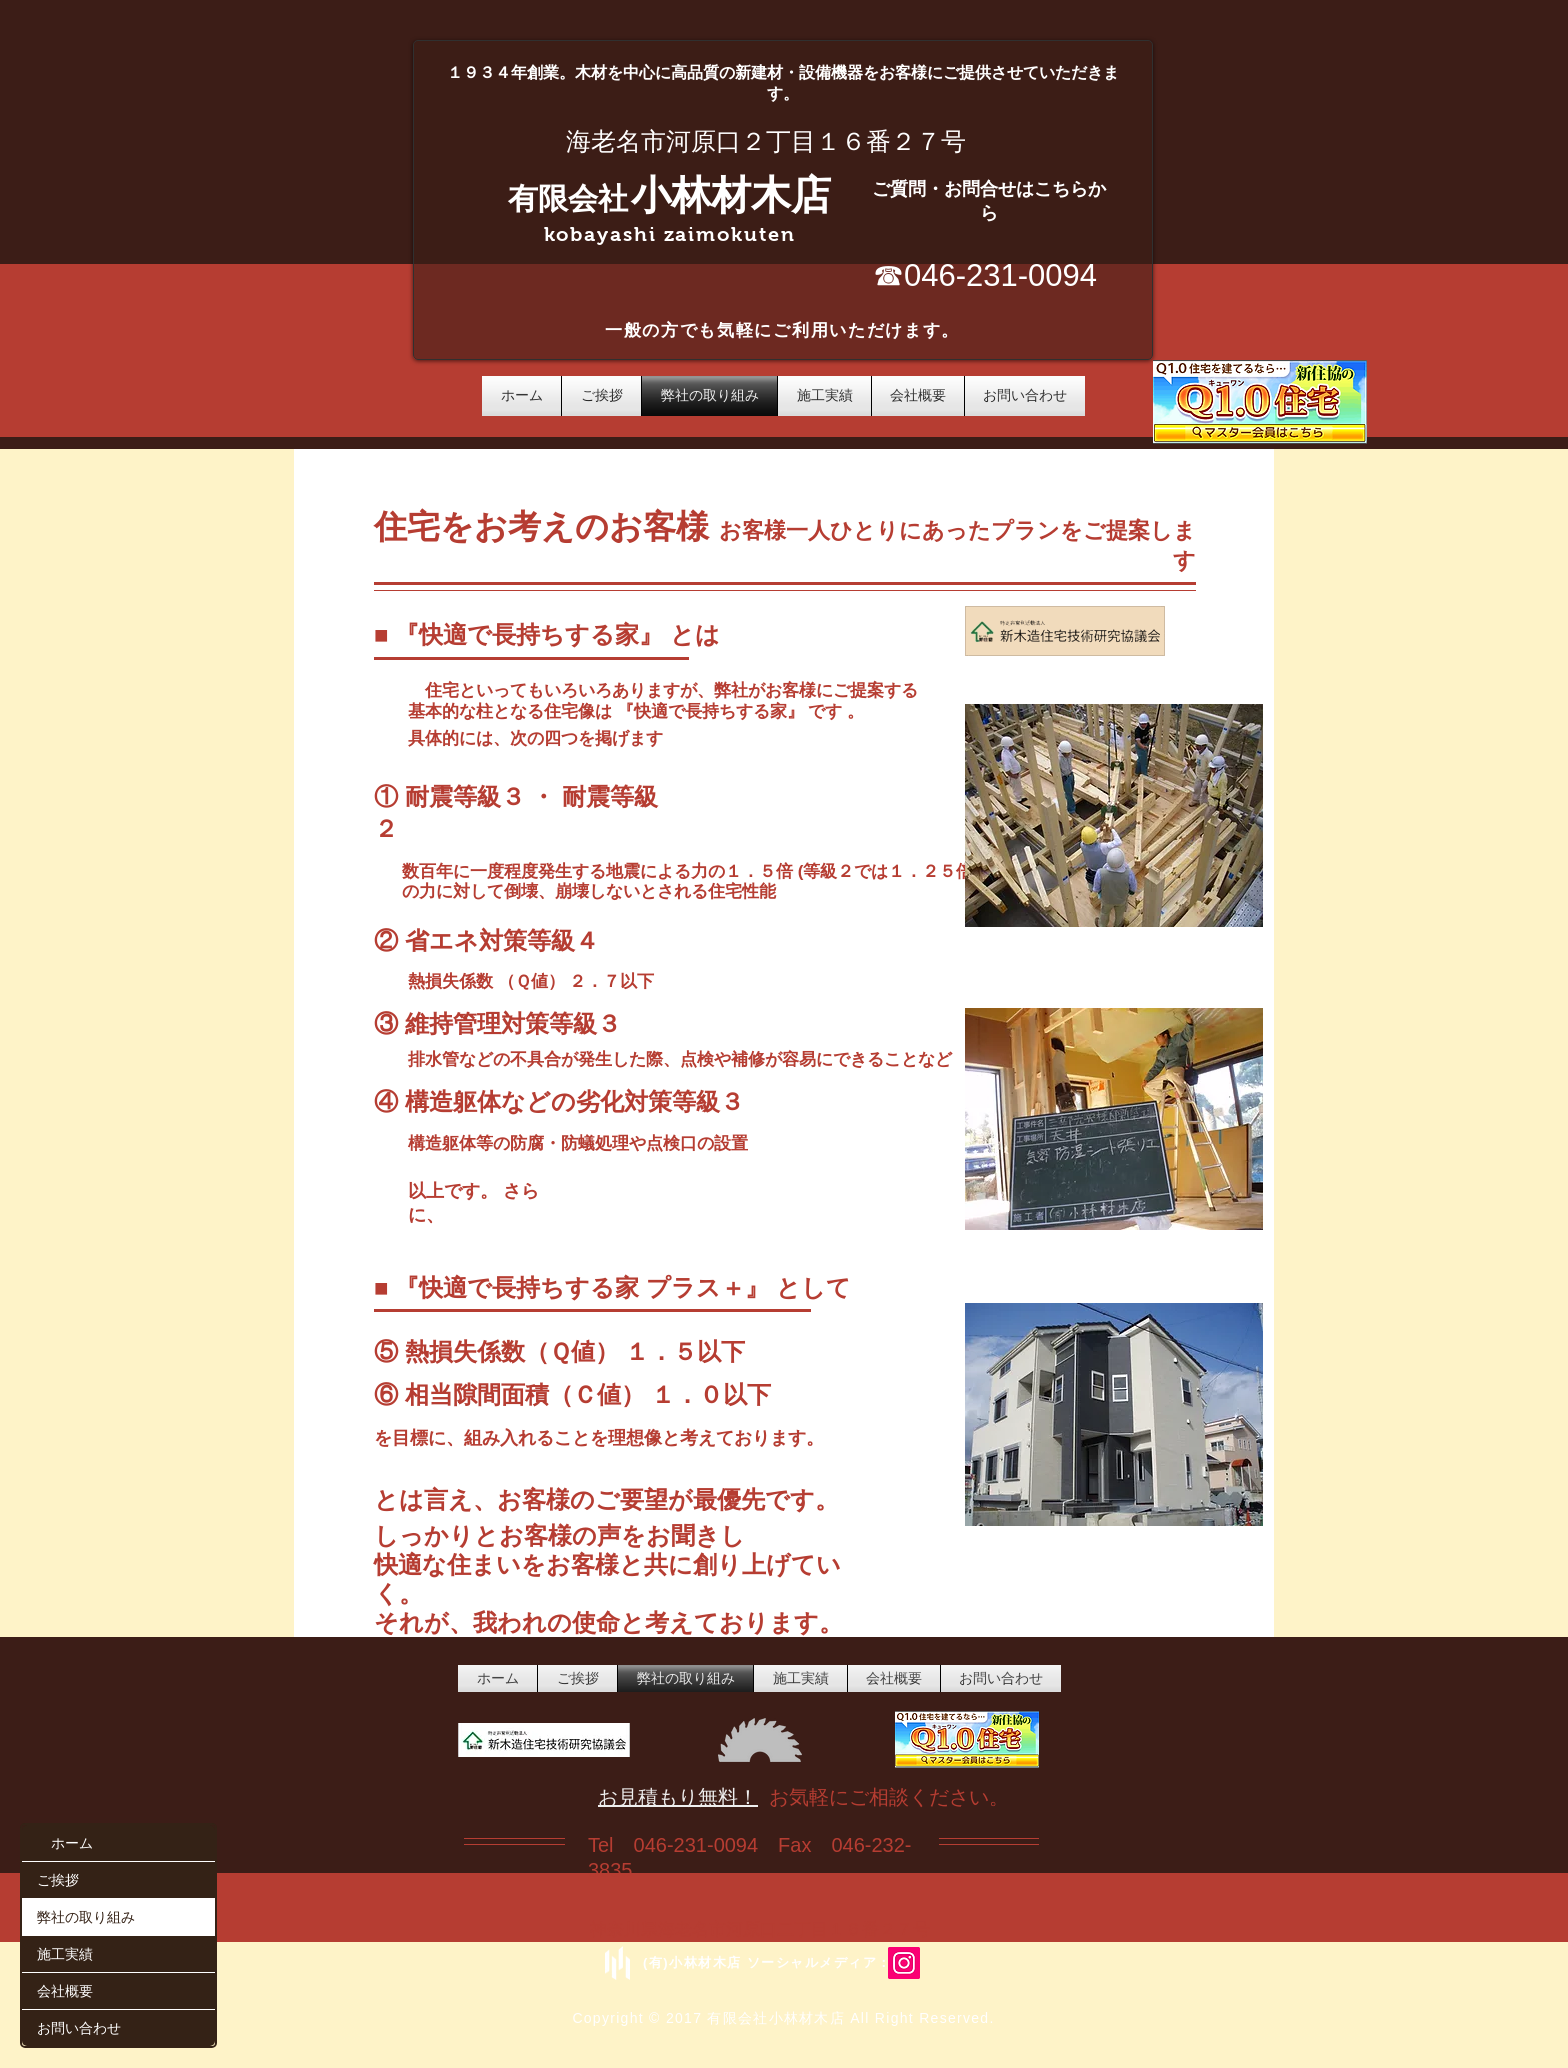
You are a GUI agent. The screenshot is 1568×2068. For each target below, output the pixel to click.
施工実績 (65, 1953)
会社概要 (65, 1990)
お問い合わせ (79, 2027)
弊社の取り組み (86, 1916)
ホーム (72, 1842)
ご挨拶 (58, 1879)
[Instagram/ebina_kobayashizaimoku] (904, 1963)
